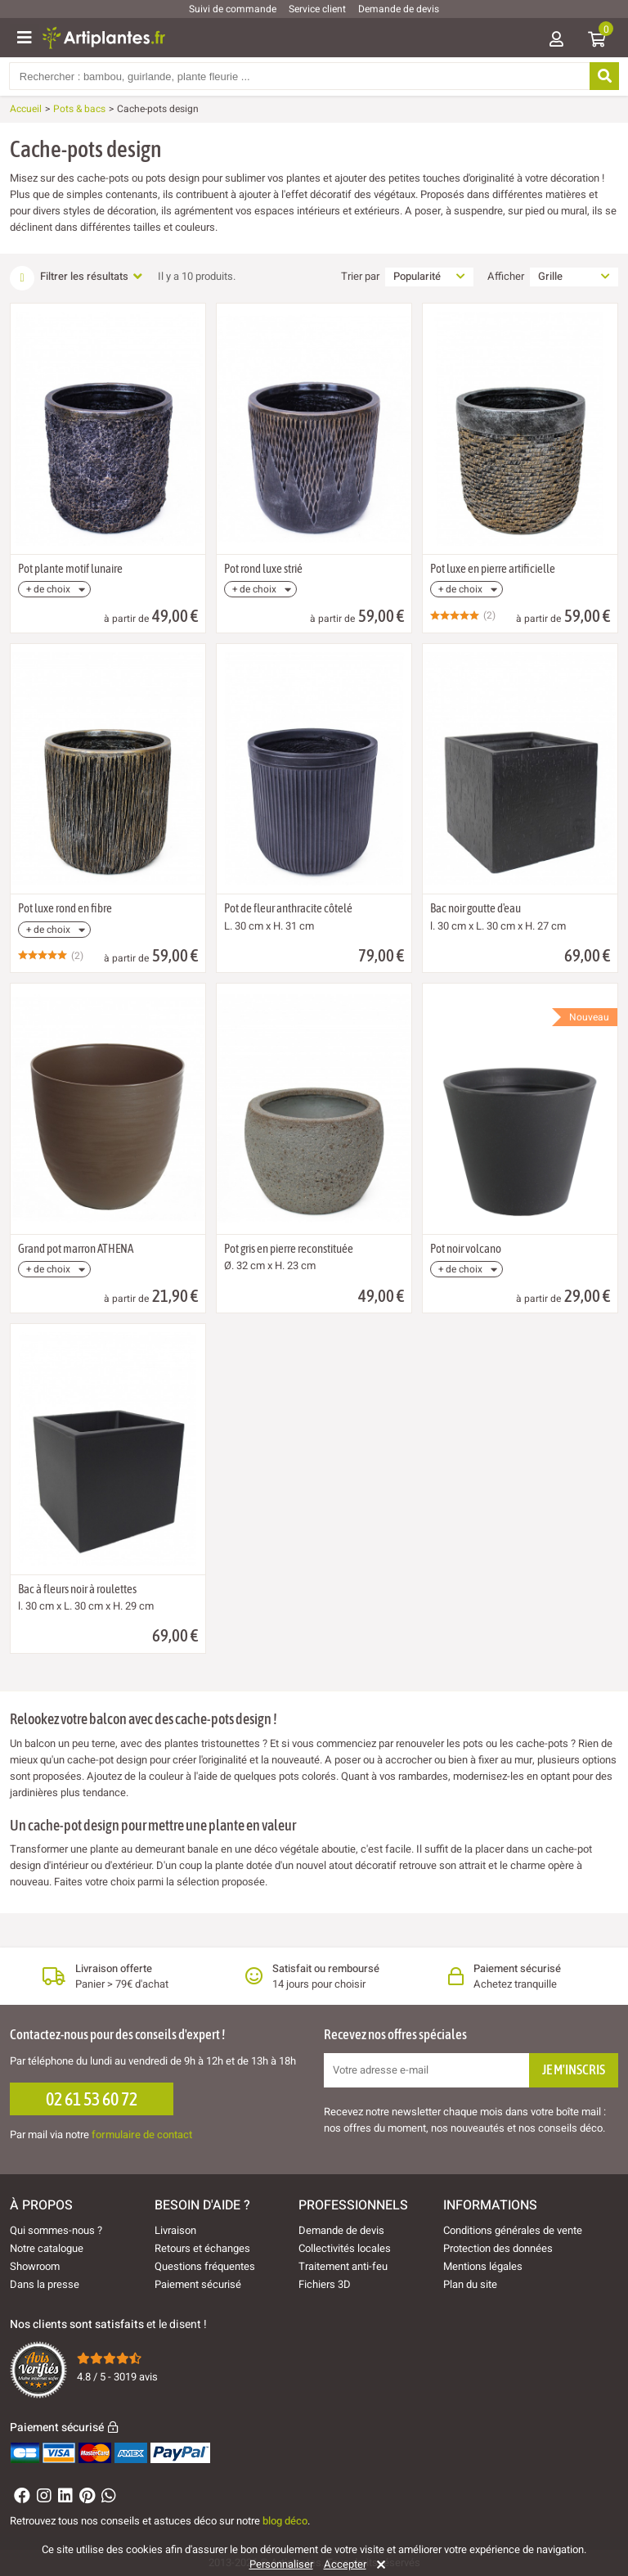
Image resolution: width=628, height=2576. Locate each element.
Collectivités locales (344, 2248)
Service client (317, 9)
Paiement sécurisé (198, 2284)
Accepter (345, 2564)
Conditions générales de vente (512, 2230)
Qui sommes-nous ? (56, 2230)
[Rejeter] (378, 2564)
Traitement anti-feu (343, 2266)
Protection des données (498, 2248)
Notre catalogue (46, 2248)
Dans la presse (44, 2284)
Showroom (35, 2266)
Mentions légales (483, 2266)
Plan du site (470, 2284)
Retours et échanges (202, 2248)
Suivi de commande (232, 9)
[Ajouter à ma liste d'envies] (29, 343)
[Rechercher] (603, 76)
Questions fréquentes (205, 2266)
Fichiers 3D (324, 2284)
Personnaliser (281, 2564)
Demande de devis (398, 9)
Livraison (175, 2230)
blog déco (284, 2521)
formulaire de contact (142, 2134)
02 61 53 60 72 (91, 2099)
